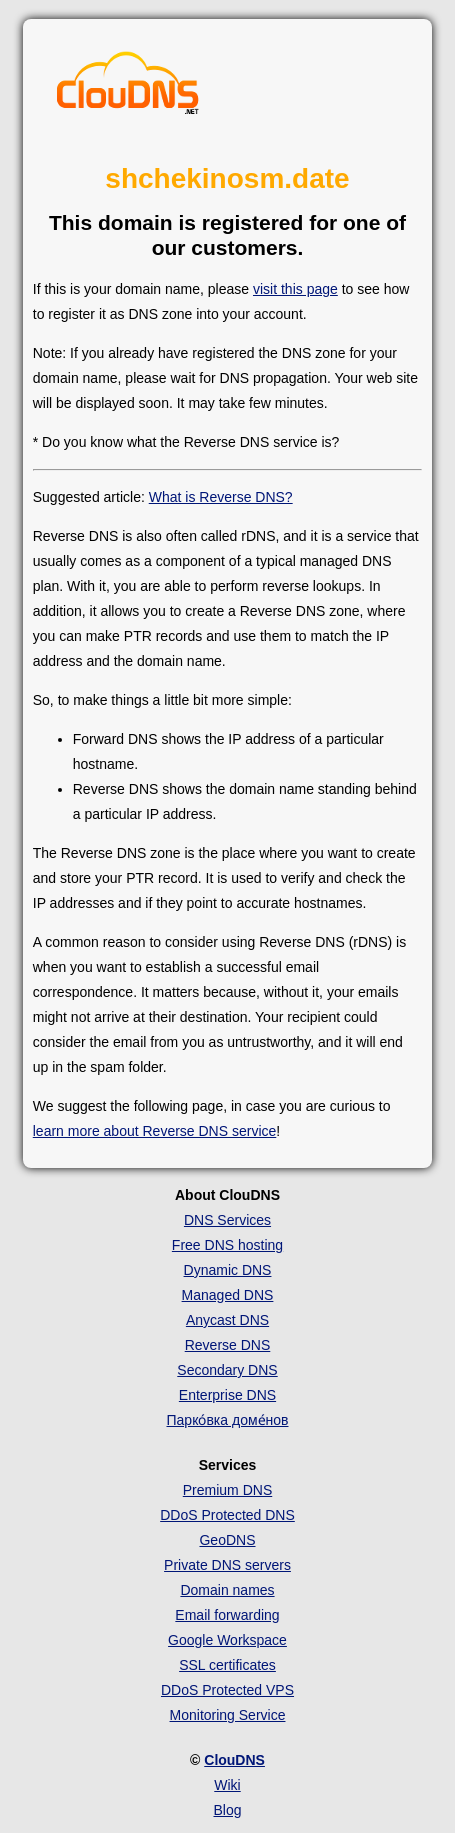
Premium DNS (227, 1490)
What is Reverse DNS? (221, 497)
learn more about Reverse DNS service (155, 1131)
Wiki (227, 1785)
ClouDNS (234, 1760)
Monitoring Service (228, 1715)
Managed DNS (228, 1295)
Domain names (227, 1590)
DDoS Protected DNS (227, 1515)
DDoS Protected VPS (227, 1690)
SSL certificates (227, 1665)
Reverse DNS (228, 1345)
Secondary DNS (227, 1370)
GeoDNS (227, 1540)
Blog (227, 1810)
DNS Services (227, 1220)
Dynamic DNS (228, 1270)
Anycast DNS (227, 1320)
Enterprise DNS (227, 1395)
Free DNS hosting (227, 1245)
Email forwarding (227, 1615)
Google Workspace (227, 1640)
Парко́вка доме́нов (228, 1420)
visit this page (295, 289)
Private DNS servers (227, 1565)
